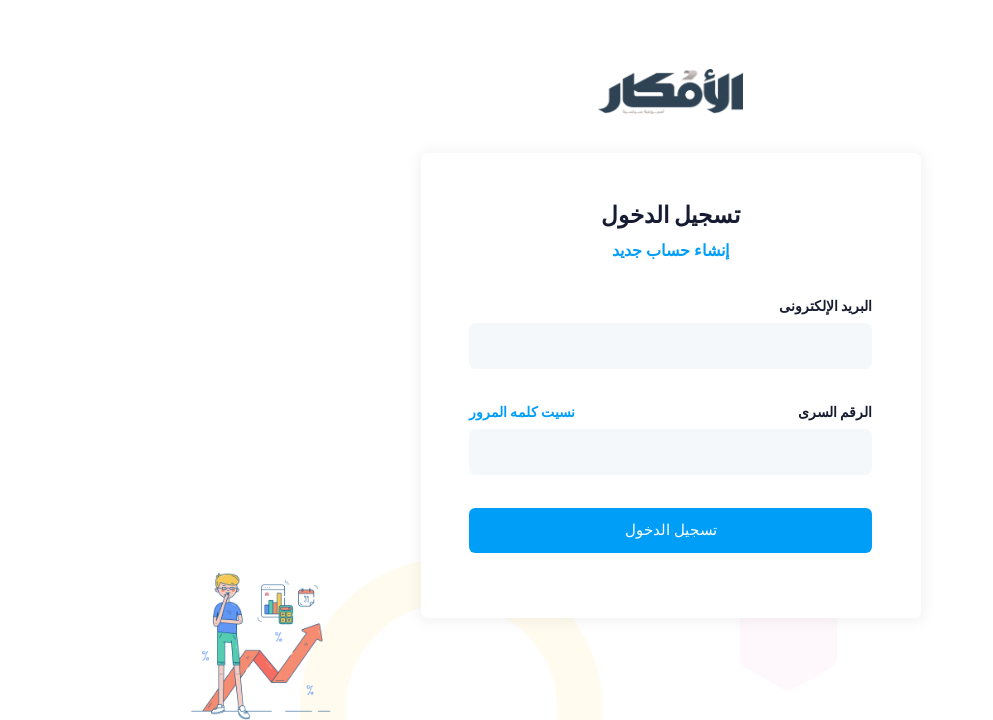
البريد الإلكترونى (651, 306)
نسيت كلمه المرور (348, 412)
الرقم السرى (661, 412)
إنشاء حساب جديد (496, 250)
